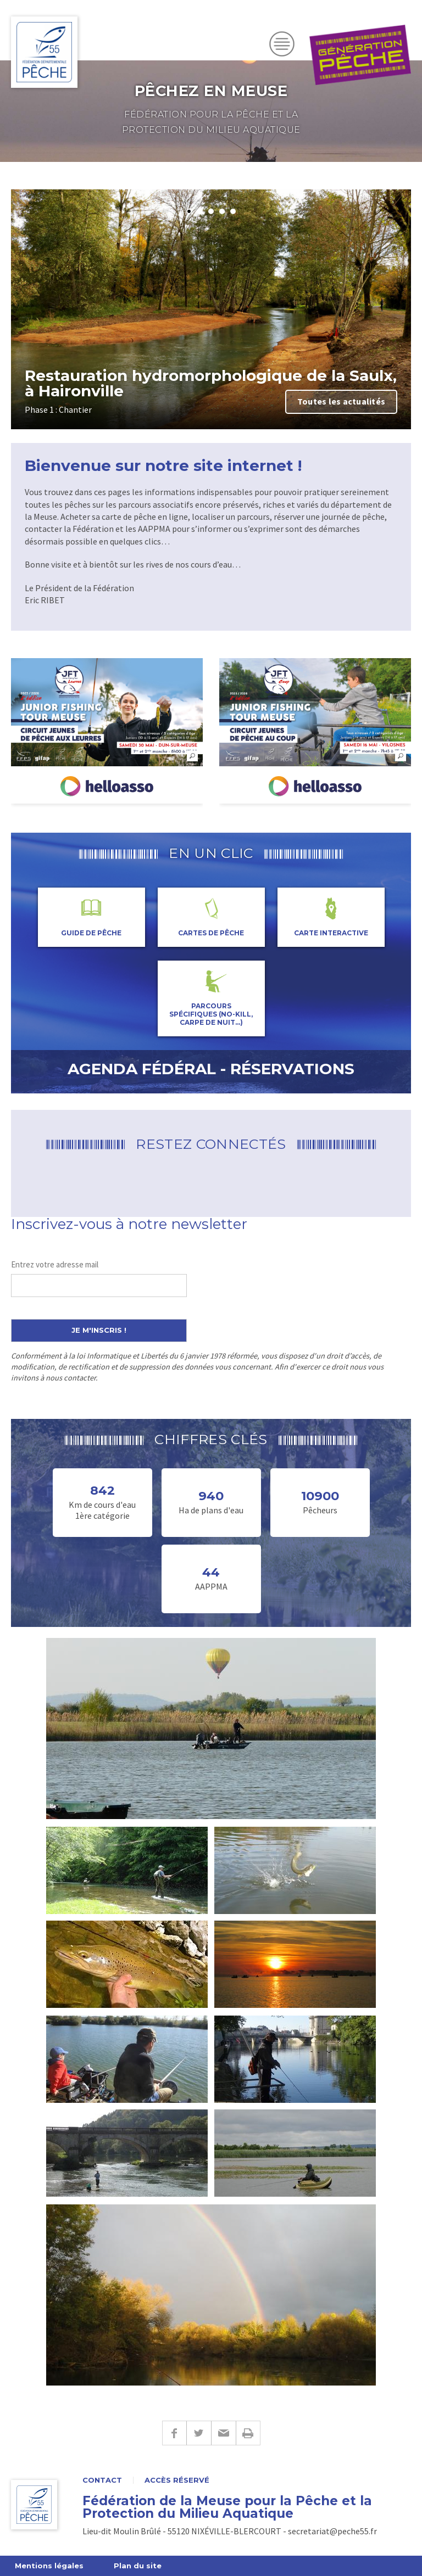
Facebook (174, 2433)
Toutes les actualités (341, 401)
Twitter (198, 2433)
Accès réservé (177, 2480)
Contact (102, 2480)
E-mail (223, 2433)
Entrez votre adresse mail (54, 1264)
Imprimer (248, 2433)
